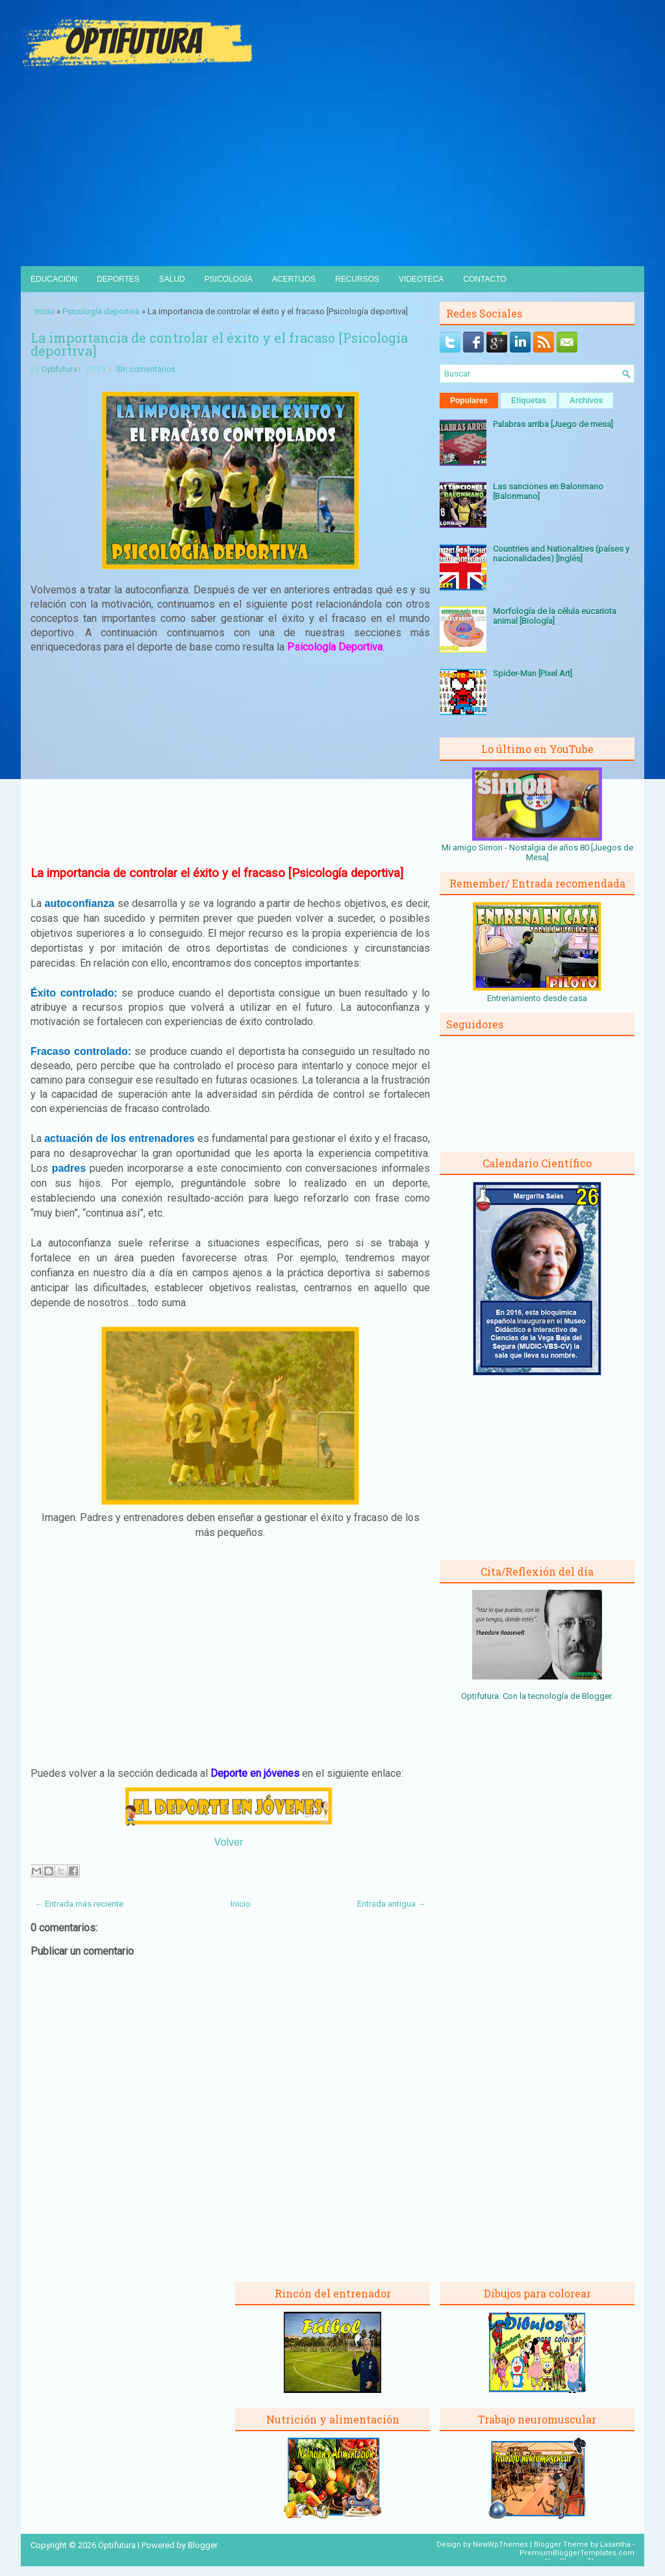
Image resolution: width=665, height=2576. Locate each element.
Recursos (357, 279)
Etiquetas (528, 400)
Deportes (118, 279)
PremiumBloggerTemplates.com (577, 2553)
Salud (172, 279)
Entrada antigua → (391, 1904)
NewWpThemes (500, 2544)
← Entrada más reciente (78, 1904)
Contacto (484, 279)
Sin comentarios (145, 369)
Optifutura (59, 369)
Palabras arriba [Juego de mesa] (553, 424)
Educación (54, 279)
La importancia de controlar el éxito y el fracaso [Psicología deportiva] (219, 344)
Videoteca (421, 279)
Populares (469, 400)
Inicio (44, 311)
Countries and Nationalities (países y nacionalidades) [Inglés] (561, 554)
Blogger (596, 1696)
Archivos (586, 400)
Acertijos (294, 279)
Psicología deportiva (101, 311)
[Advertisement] (332, 169)
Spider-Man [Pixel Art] (532, 673)
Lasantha (615, 2544)
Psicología (229, 279)
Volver (228, 1842)
